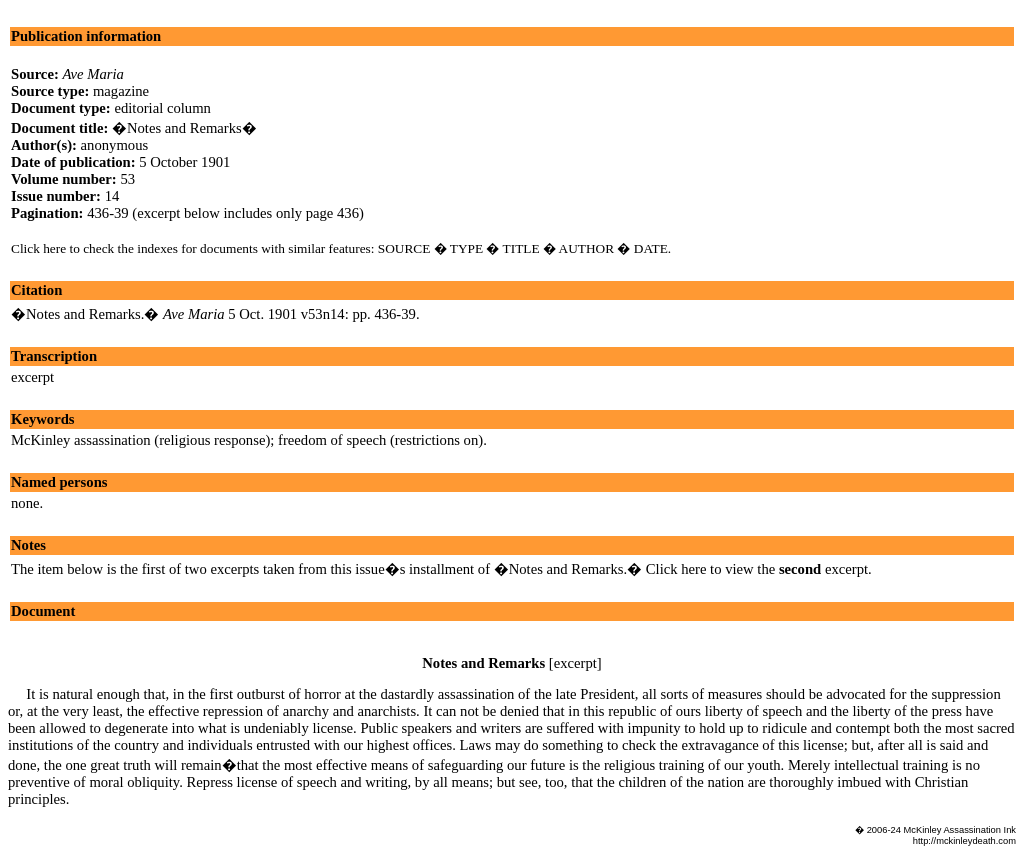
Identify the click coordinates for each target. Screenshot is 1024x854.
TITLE (521, 248)
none (25, 503)
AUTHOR (587, 248)
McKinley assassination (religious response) (140, 440)
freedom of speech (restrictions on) (380, 440)
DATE (651, 248)
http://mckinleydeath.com (964, 841)
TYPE (466, 248)
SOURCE (404, 248)
